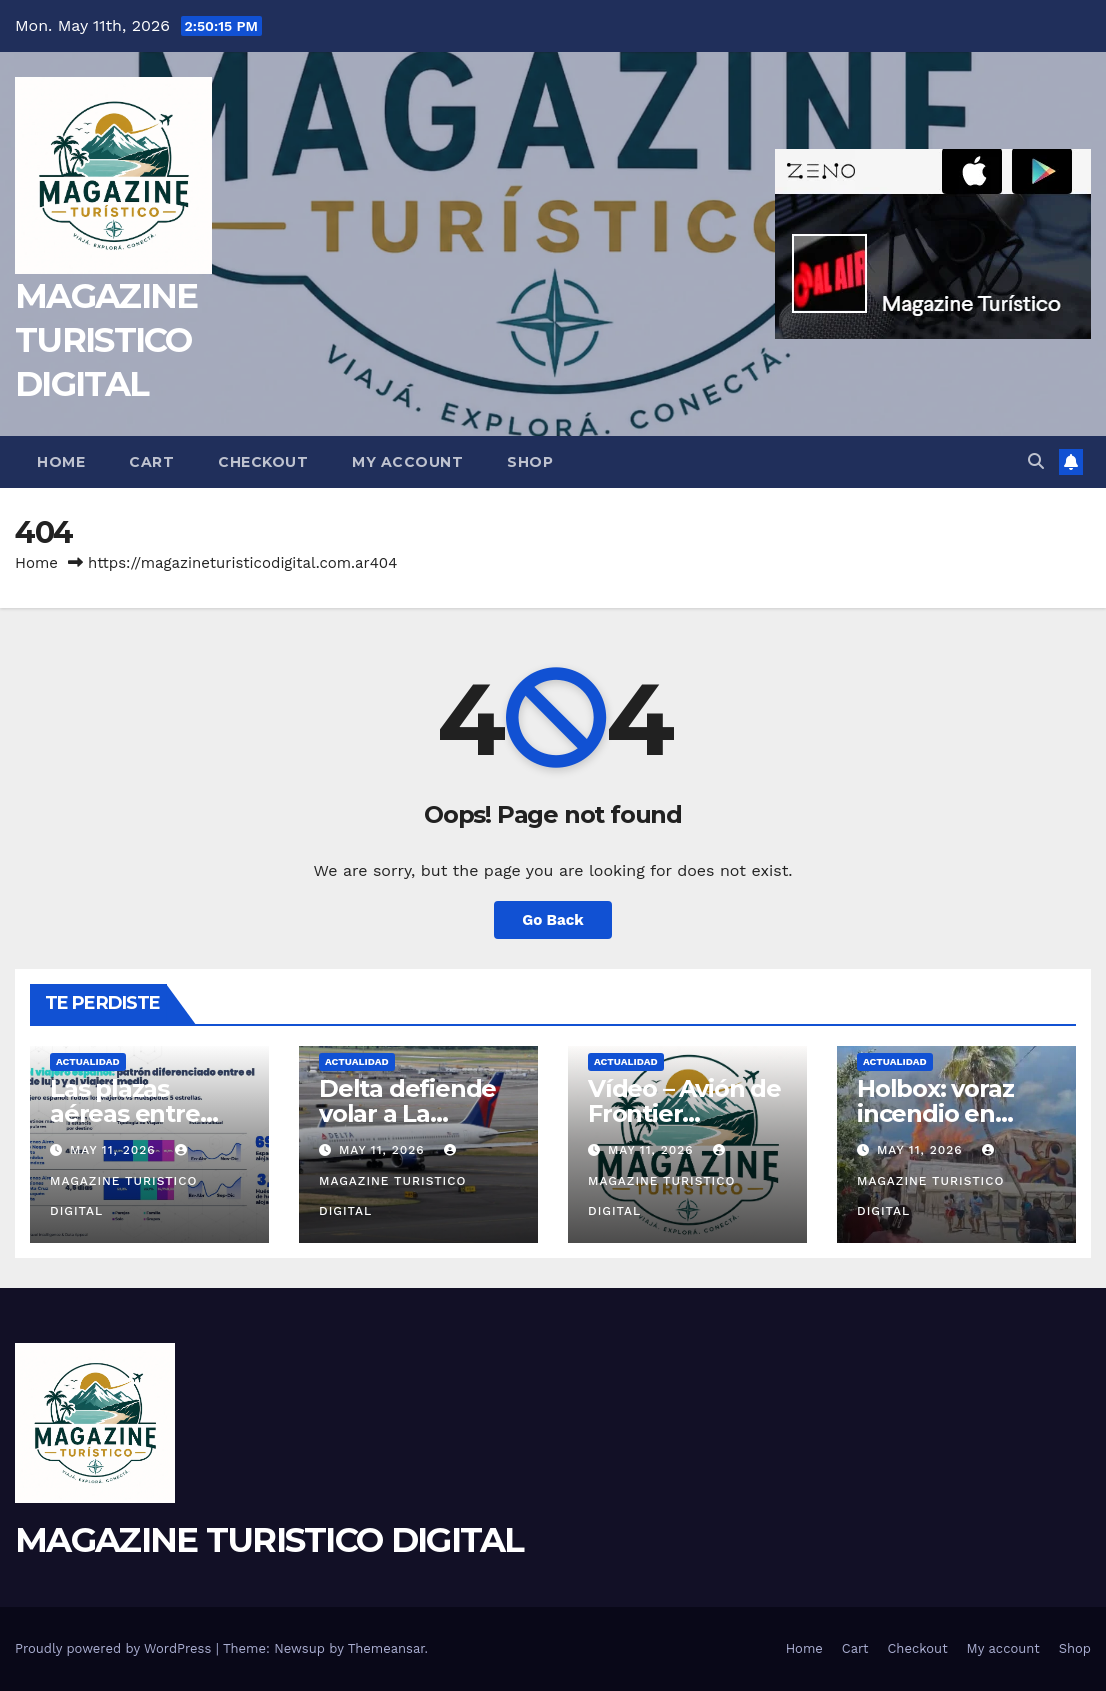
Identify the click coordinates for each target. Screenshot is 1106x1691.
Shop (530, 462)
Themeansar (386, 1648)
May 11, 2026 (115, 1150)
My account (407, 462)
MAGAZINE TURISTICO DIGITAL (106, 340)
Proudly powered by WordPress (115, 1648)
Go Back (553, 920)
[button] (1036, 461)
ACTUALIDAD (88, 1061)
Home (61, 462)
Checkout (263, 462)
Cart (151, 462)
